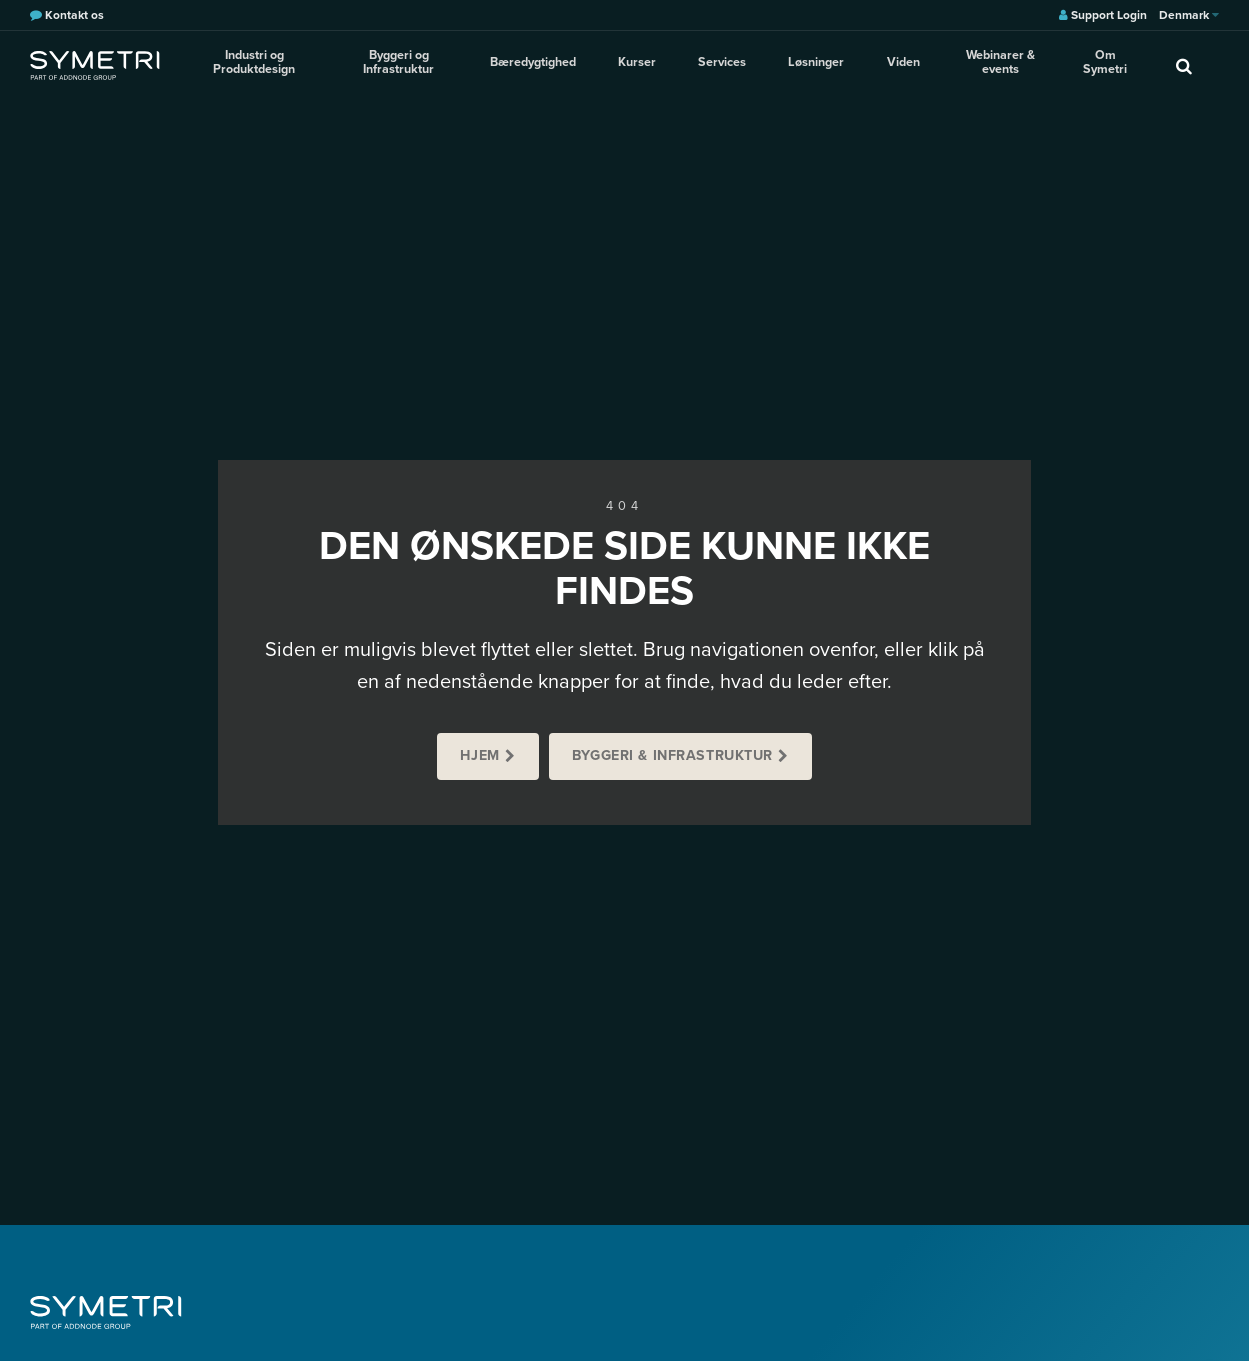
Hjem (479, 755)
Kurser (643, 64)
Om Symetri (1104, 64)
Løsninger (814, 64)
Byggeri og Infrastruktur (407, 64)
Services (724, 64)
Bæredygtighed (543, 64)
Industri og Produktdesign (257, 64)
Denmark (1189, 15)
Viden (897, 64)
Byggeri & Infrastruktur (673, 755)
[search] (1184, 65)
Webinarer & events (996, 64)
